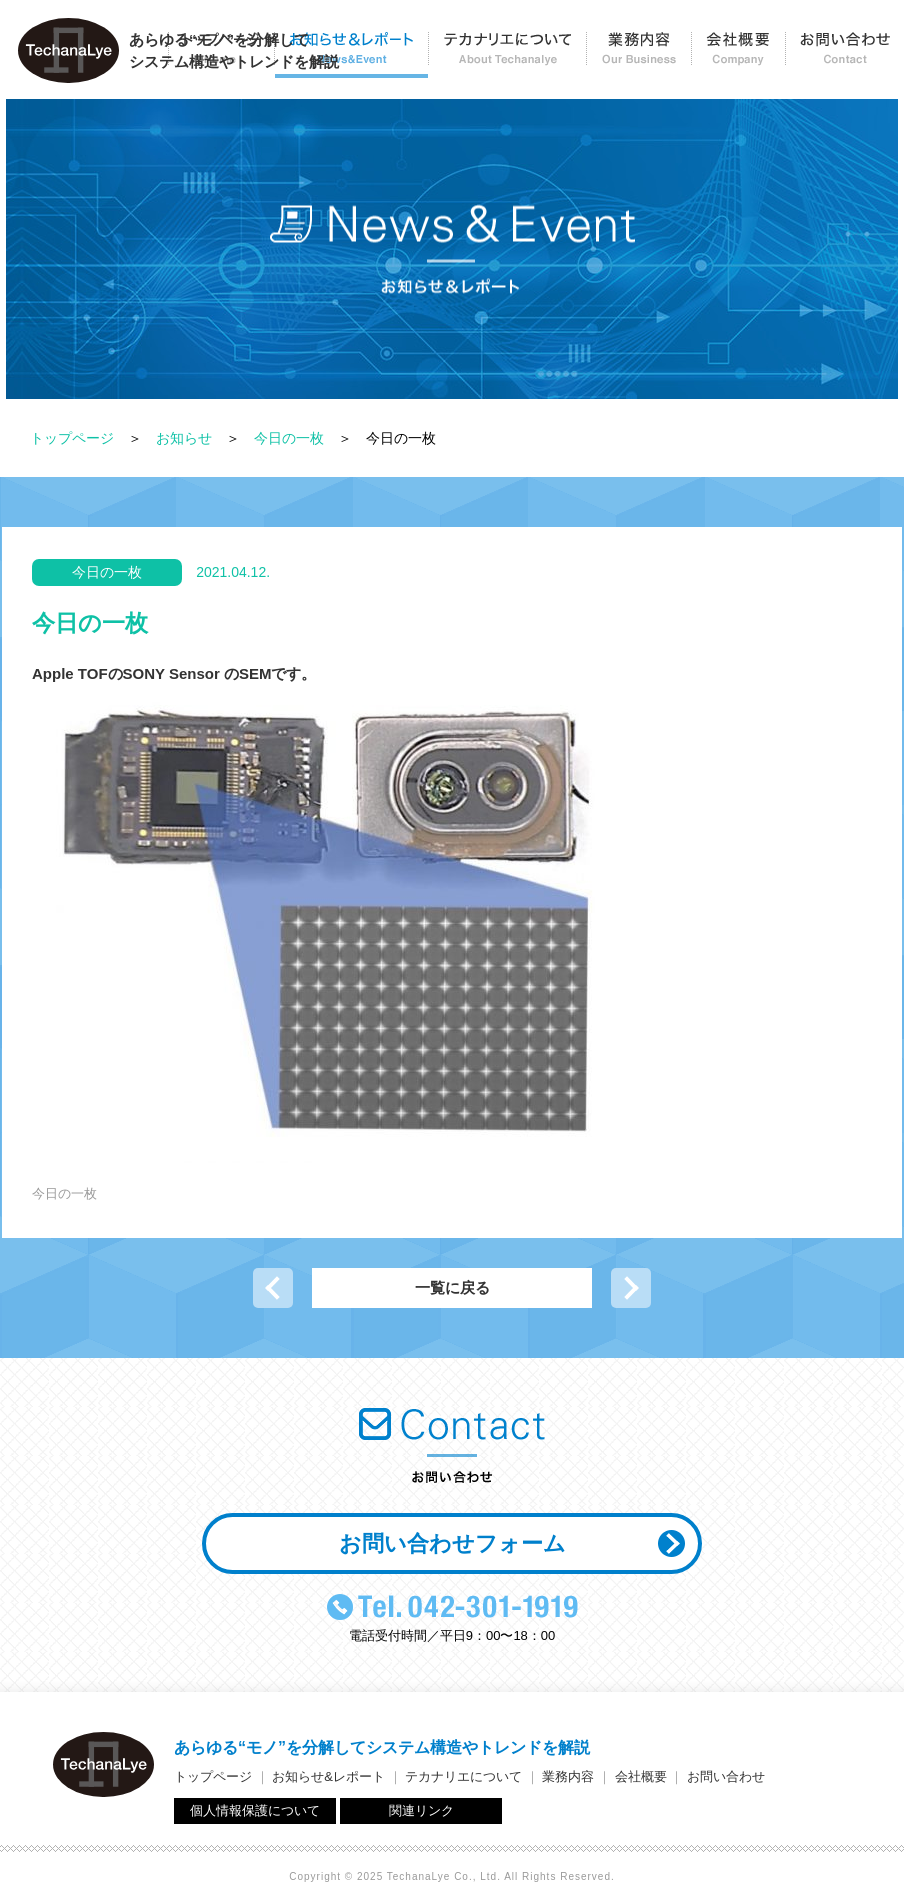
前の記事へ (273, 1288)
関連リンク (421, 1810)
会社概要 (738, 55)
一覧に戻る (452, 1287)
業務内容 (638, 55)
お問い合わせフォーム (452, 1543)
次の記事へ (631, 1288)
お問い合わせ (844, 55)
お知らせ (184, 438)
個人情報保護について (255, 1810)
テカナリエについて (507, 55)
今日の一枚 (289, 438)
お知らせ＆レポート (351, 55)
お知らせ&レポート (328, 1776)
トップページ (72, 438)
